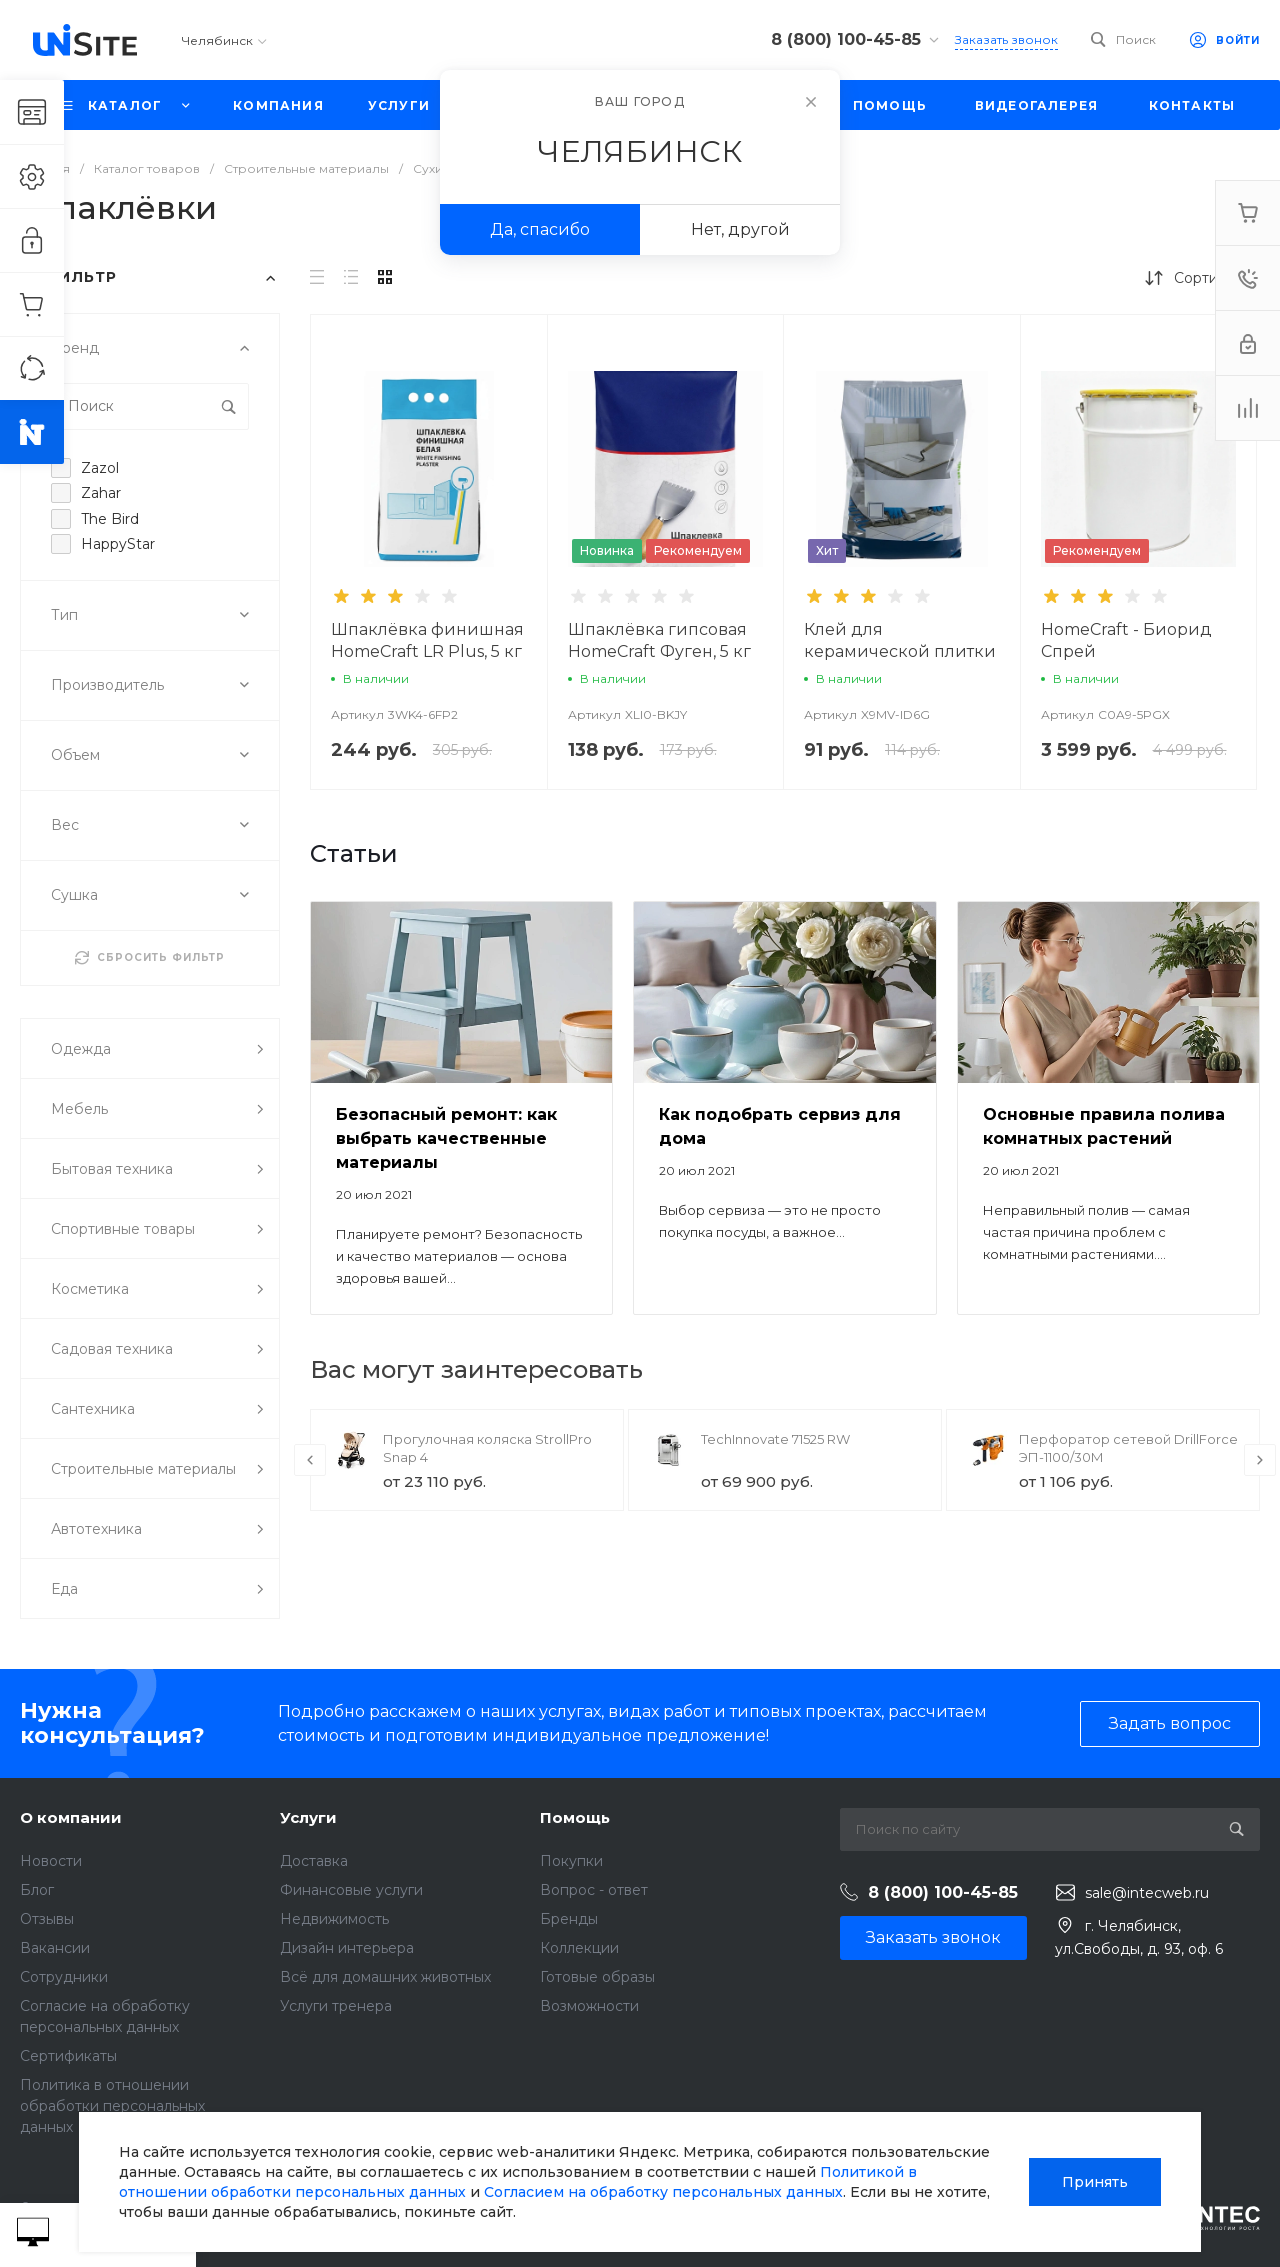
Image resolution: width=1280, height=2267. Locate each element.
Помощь (575, 1817)
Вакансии (55, 1948)
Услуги (308, 1817)
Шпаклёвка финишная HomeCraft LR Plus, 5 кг (427, 640)
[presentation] (310, 1460)
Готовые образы (597, 1977)
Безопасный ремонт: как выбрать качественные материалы (446, 1138)
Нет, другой (740, 229)
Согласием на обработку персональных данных (663, 2192)
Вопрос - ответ (594, 1890)
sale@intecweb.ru (1147, 1893)
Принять (1095, 2182)
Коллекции (579, 1948)
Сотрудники (64, 1977)
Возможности (589, 2006)
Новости (51, 1861)
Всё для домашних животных (385, 1977)
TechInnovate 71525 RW (775, 1439)
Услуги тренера (336, 2006)
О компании (71, 1817)
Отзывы (47, 1919)
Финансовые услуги (351, 1890)
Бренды (569, 1919)
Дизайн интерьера (347, 1948)
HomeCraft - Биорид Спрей (1126, 640)
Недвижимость (334, 1919)
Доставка (314, 1861)
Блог (37, 1890)
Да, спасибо (540, 229)
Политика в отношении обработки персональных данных (112, 2106)
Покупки (571, 1861)
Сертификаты (68, 2056)
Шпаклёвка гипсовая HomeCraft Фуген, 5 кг (659, 640)
